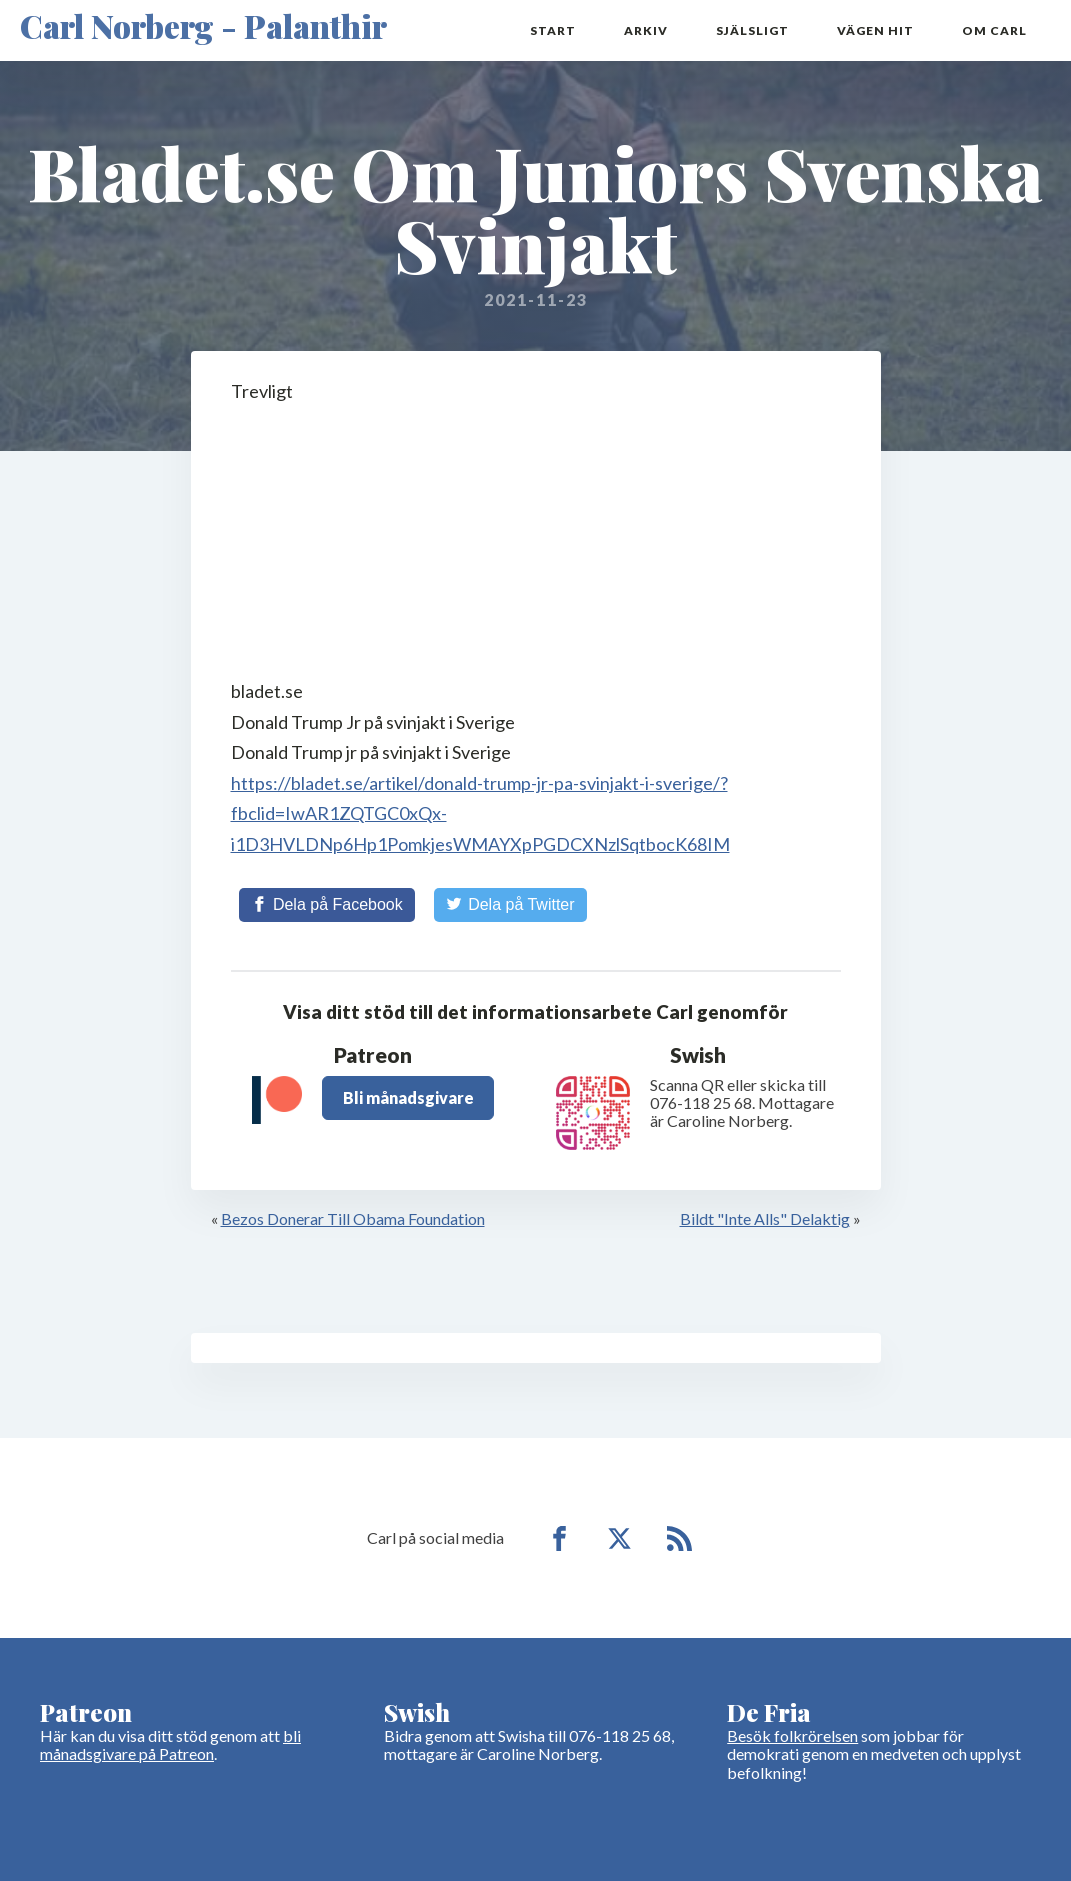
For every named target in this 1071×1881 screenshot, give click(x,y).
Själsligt (752, 30)
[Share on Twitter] (510, 905)
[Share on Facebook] (327, 905)
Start (553, 30)
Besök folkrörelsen (792, 1735)
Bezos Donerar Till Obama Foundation (353, 1218)
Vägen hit (875, 30)
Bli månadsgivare (408, 1097)
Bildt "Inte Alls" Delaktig (765, 1218)
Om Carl (994, 30)
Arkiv (646, 30)
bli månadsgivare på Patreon (170, 1744)
